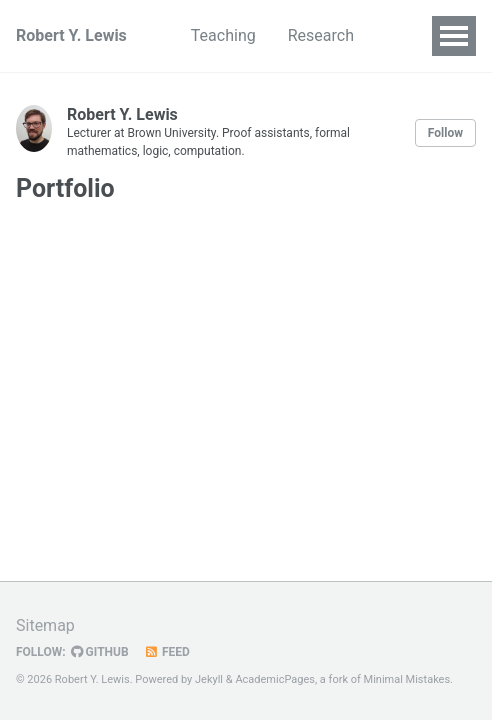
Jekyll (209, 679)
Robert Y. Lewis (71, 35)
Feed (167, 652)
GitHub (100, 652)
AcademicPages (275, 679)
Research (321, 35)
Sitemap (45, 625)
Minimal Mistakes (407, 679)
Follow (445, 133)
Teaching (223, 35)
